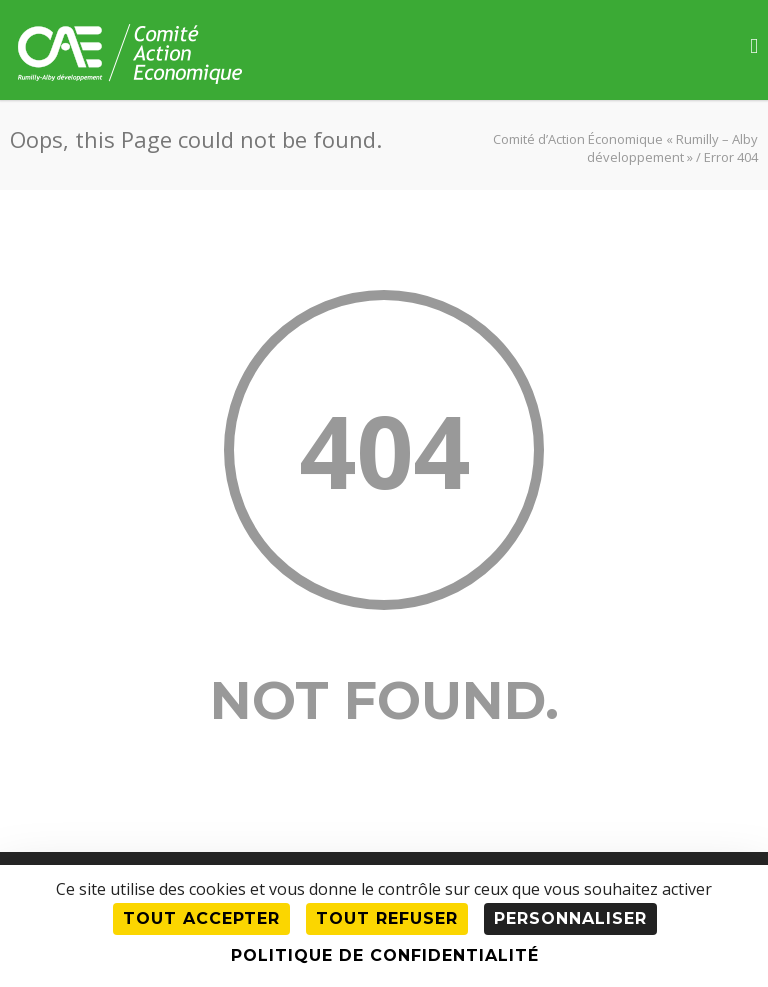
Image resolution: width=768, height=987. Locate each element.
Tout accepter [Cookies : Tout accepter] (201, 918)
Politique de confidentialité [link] (385, 955)
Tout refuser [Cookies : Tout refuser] (387, 918)
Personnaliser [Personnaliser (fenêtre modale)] (570, 918)
